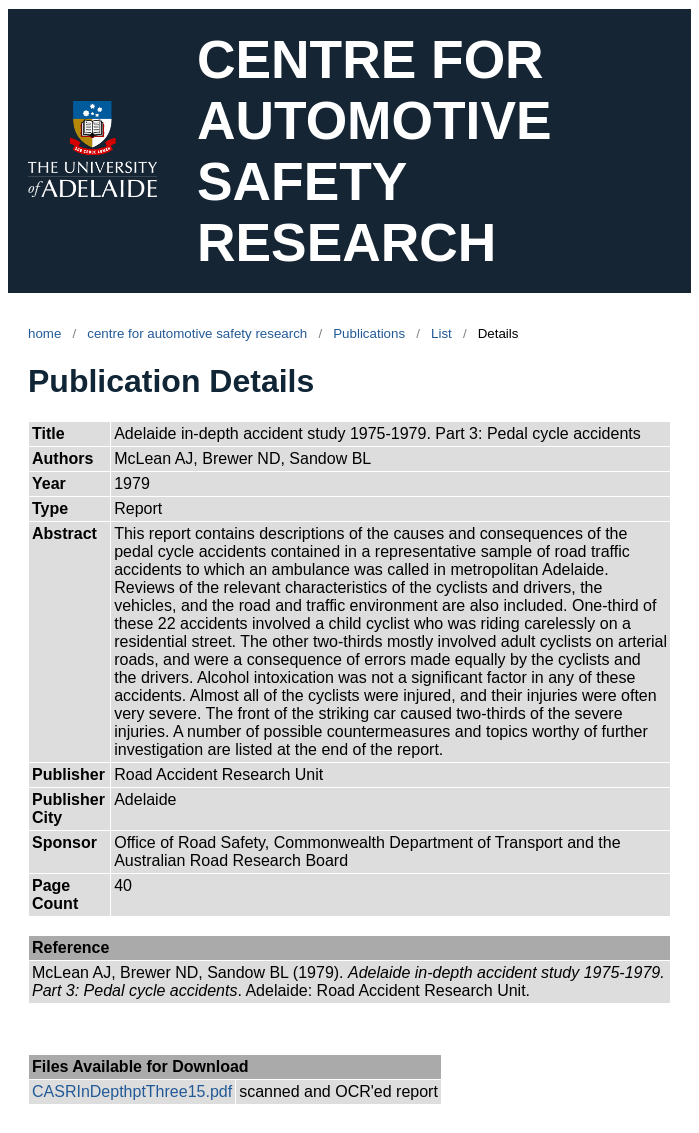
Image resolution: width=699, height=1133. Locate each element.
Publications (369, 333)
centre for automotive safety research (197, 333)
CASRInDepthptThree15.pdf (132, 1091)
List (441, 333)
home (44, 333)
